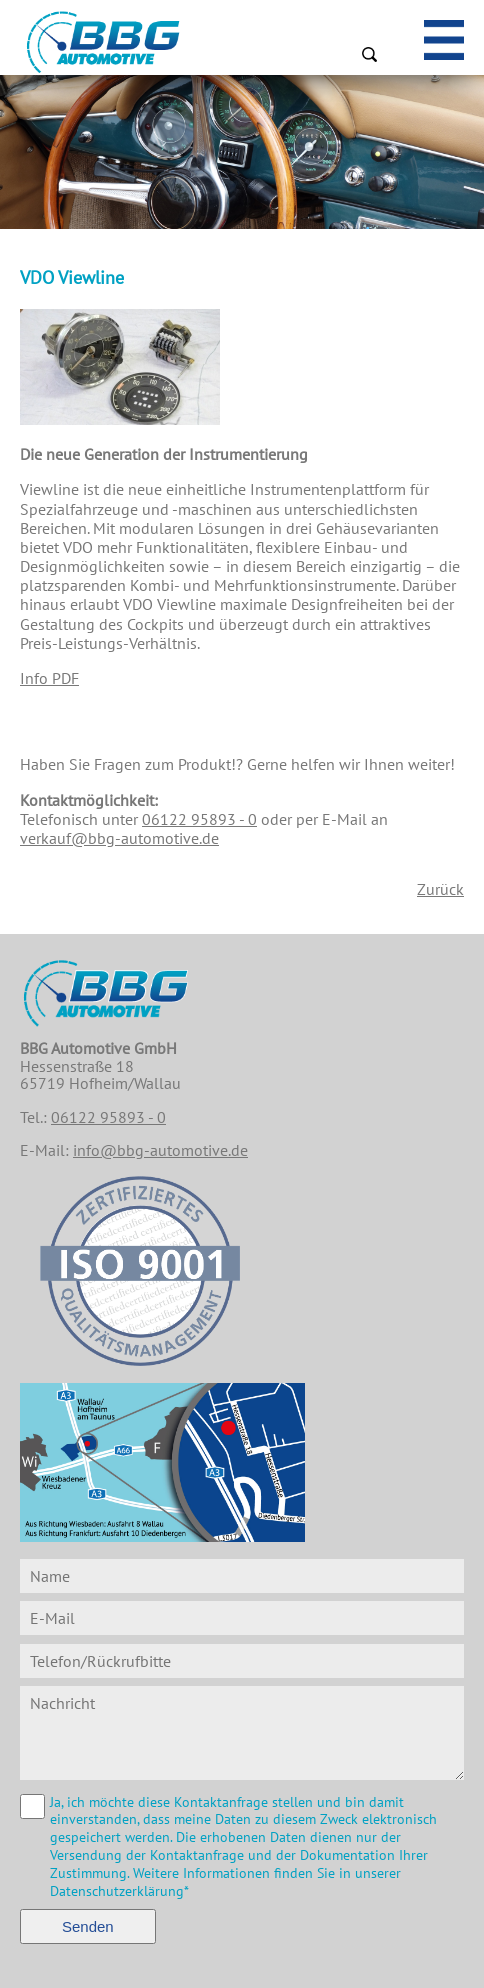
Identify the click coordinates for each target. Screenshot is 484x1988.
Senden (88, 1926)
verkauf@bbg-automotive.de (119, 838)
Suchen (369, 54)
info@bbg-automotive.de (160, 1150)
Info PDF (49, 678)
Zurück (440, 889)
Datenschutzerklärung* (119, 1891)
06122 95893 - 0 (199, 819)
